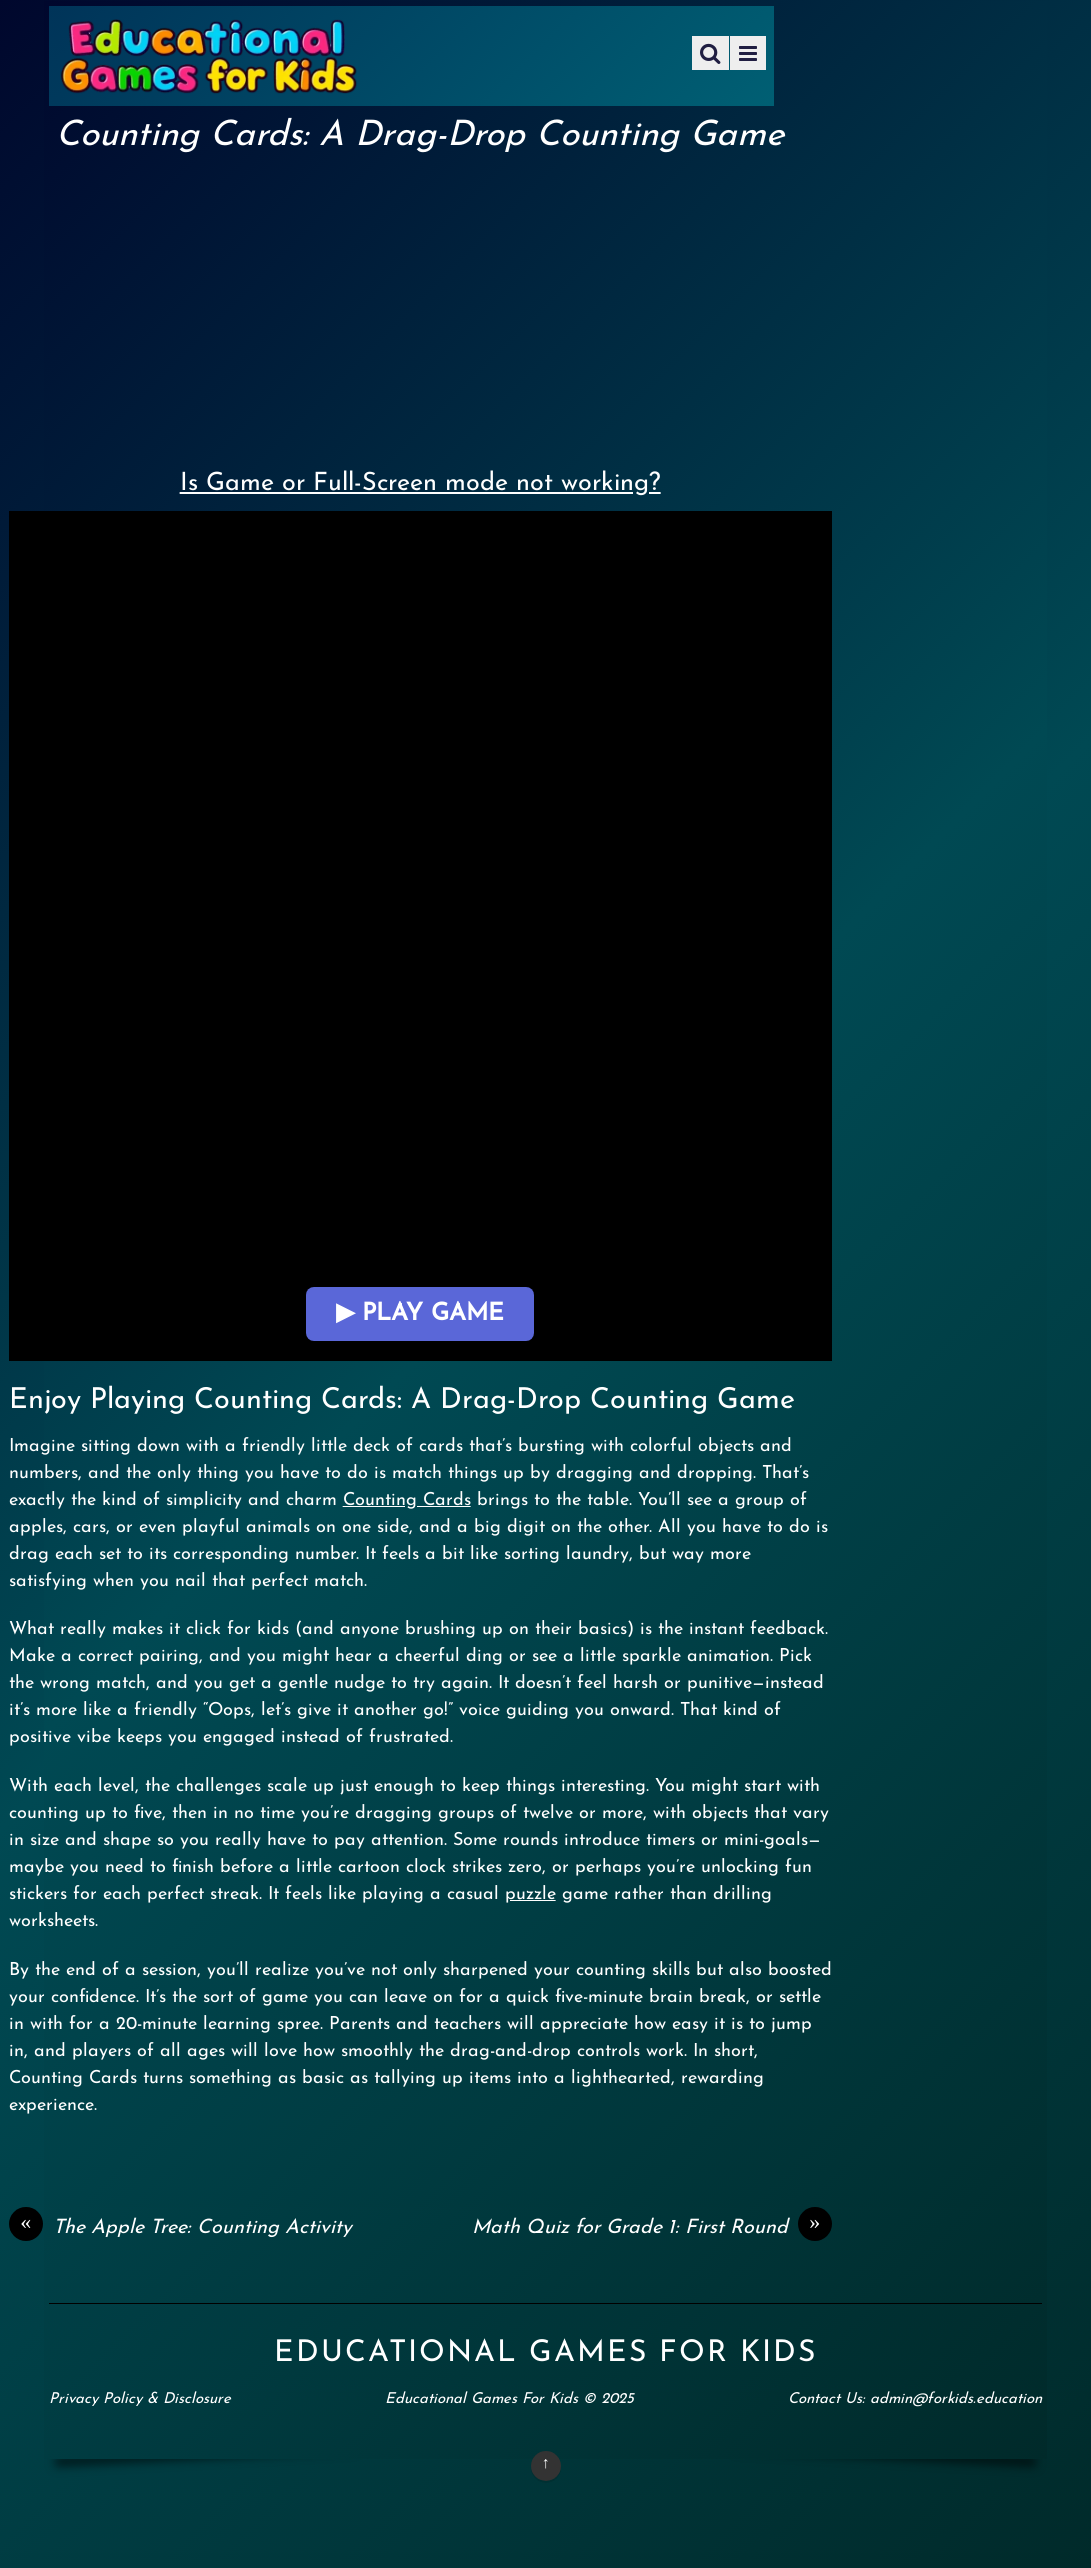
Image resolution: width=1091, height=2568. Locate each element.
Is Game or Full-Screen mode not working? (420, 483)
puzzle (530, 1894)
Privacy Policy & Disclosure (140, 2399)
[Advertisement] (420, 306)
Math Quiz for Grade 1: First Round (652, 2228)
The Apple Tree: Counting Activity (180, 2228)
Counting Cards (407, 1500)
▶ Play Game (420, 1314)
